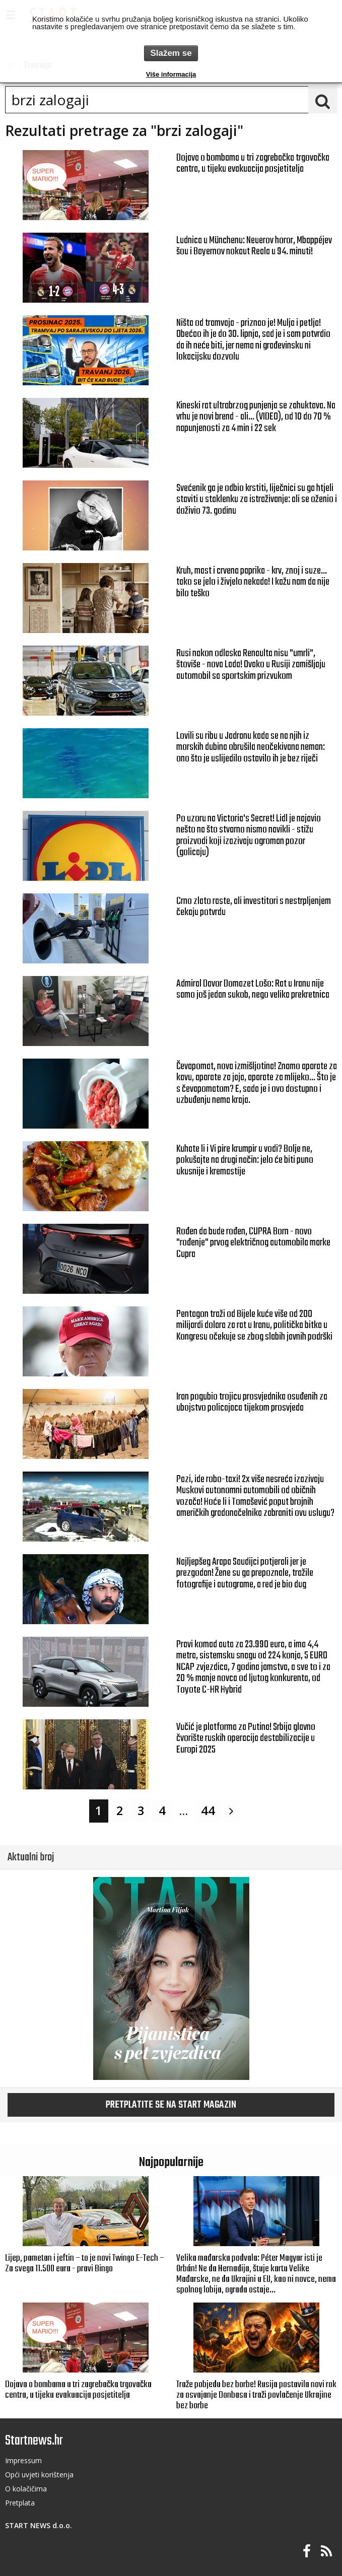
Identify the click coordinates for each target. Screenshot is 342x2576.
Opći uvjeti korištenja (39, 2474)
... (183, 1810)
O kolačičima (26, 2488)
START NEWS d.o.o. (38, 2525)
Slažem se (170, 53)
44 (208, 1810)
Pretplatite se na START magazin (171, 2105)
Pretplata (20, 2503)
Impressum (23, 2460)
